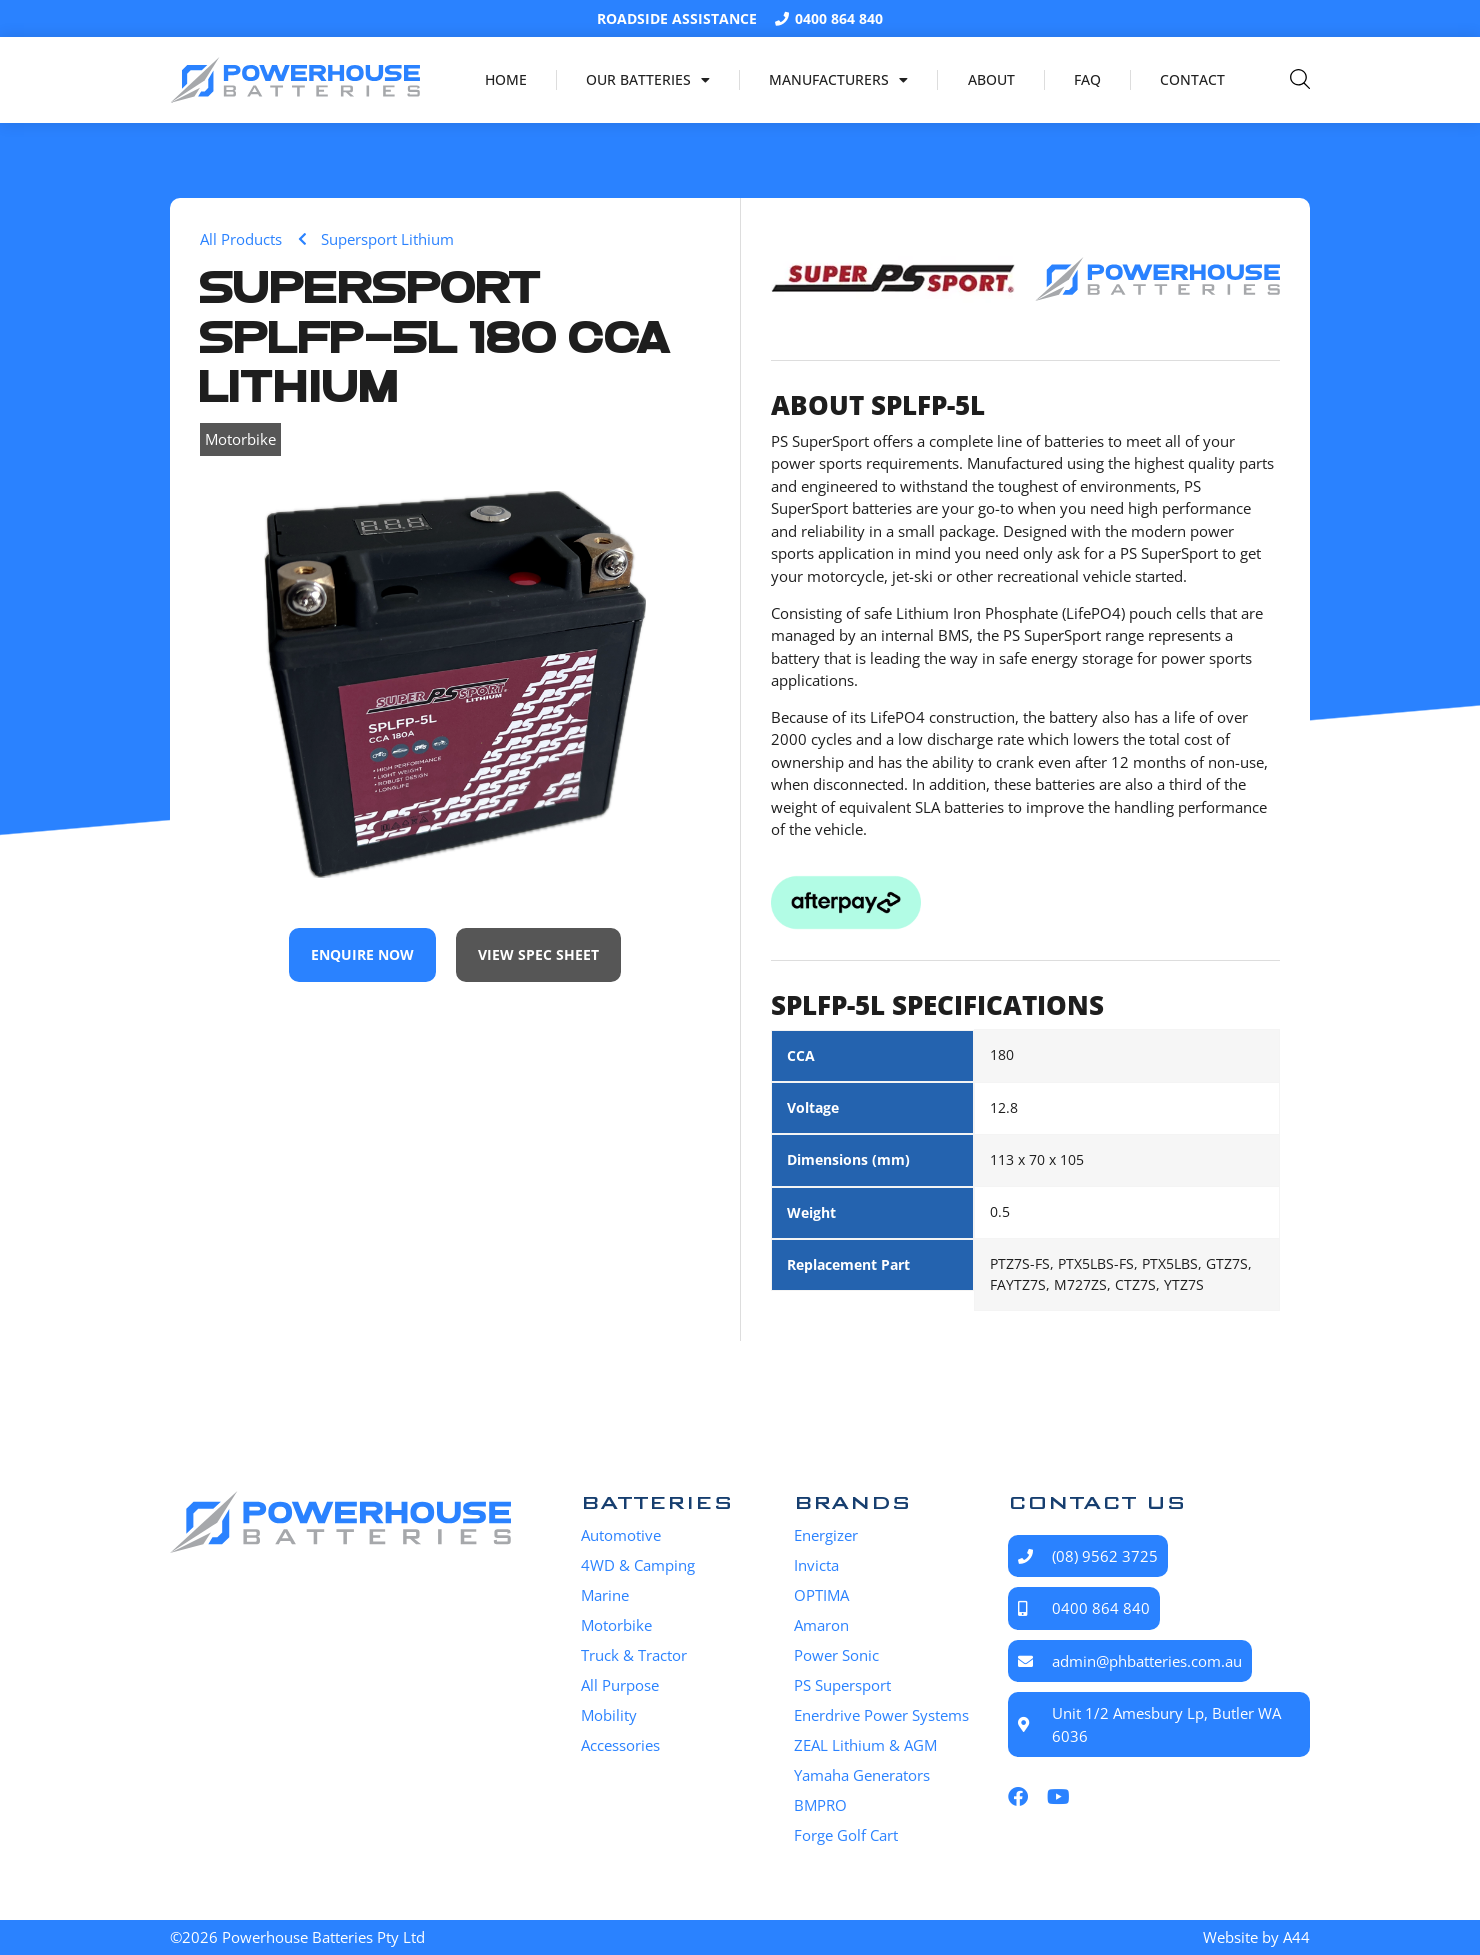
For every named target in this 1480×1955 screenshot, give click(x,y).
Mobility (609, 1715)
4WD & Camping (638, 1565)
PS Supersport (842, 1685)
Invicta (816, 1565)
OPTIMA (821, 1595)
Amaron (821, 1625)
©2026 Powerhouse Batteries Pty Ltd (297, 1937)
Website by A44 (1256, 1937)
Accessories (620, 1745)
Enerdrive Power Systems (881, 1715)
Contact (1192, 79)
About (991, 79)
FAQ (1087, 79)
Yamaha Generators (862, 1775)
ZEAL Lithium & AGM (865, 1745)
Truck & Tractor (634, 1655)
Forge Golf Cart (846, 1835)
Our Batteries (648, 80)
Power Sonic (836, 1655)
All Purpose (620, 1685)
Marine (605, 1595)
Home (506, 79)
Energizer (826, 1535)
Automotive (621, 1535)
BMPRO (820, 1805)
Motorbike (240, 439)
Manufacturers (838, 80)
